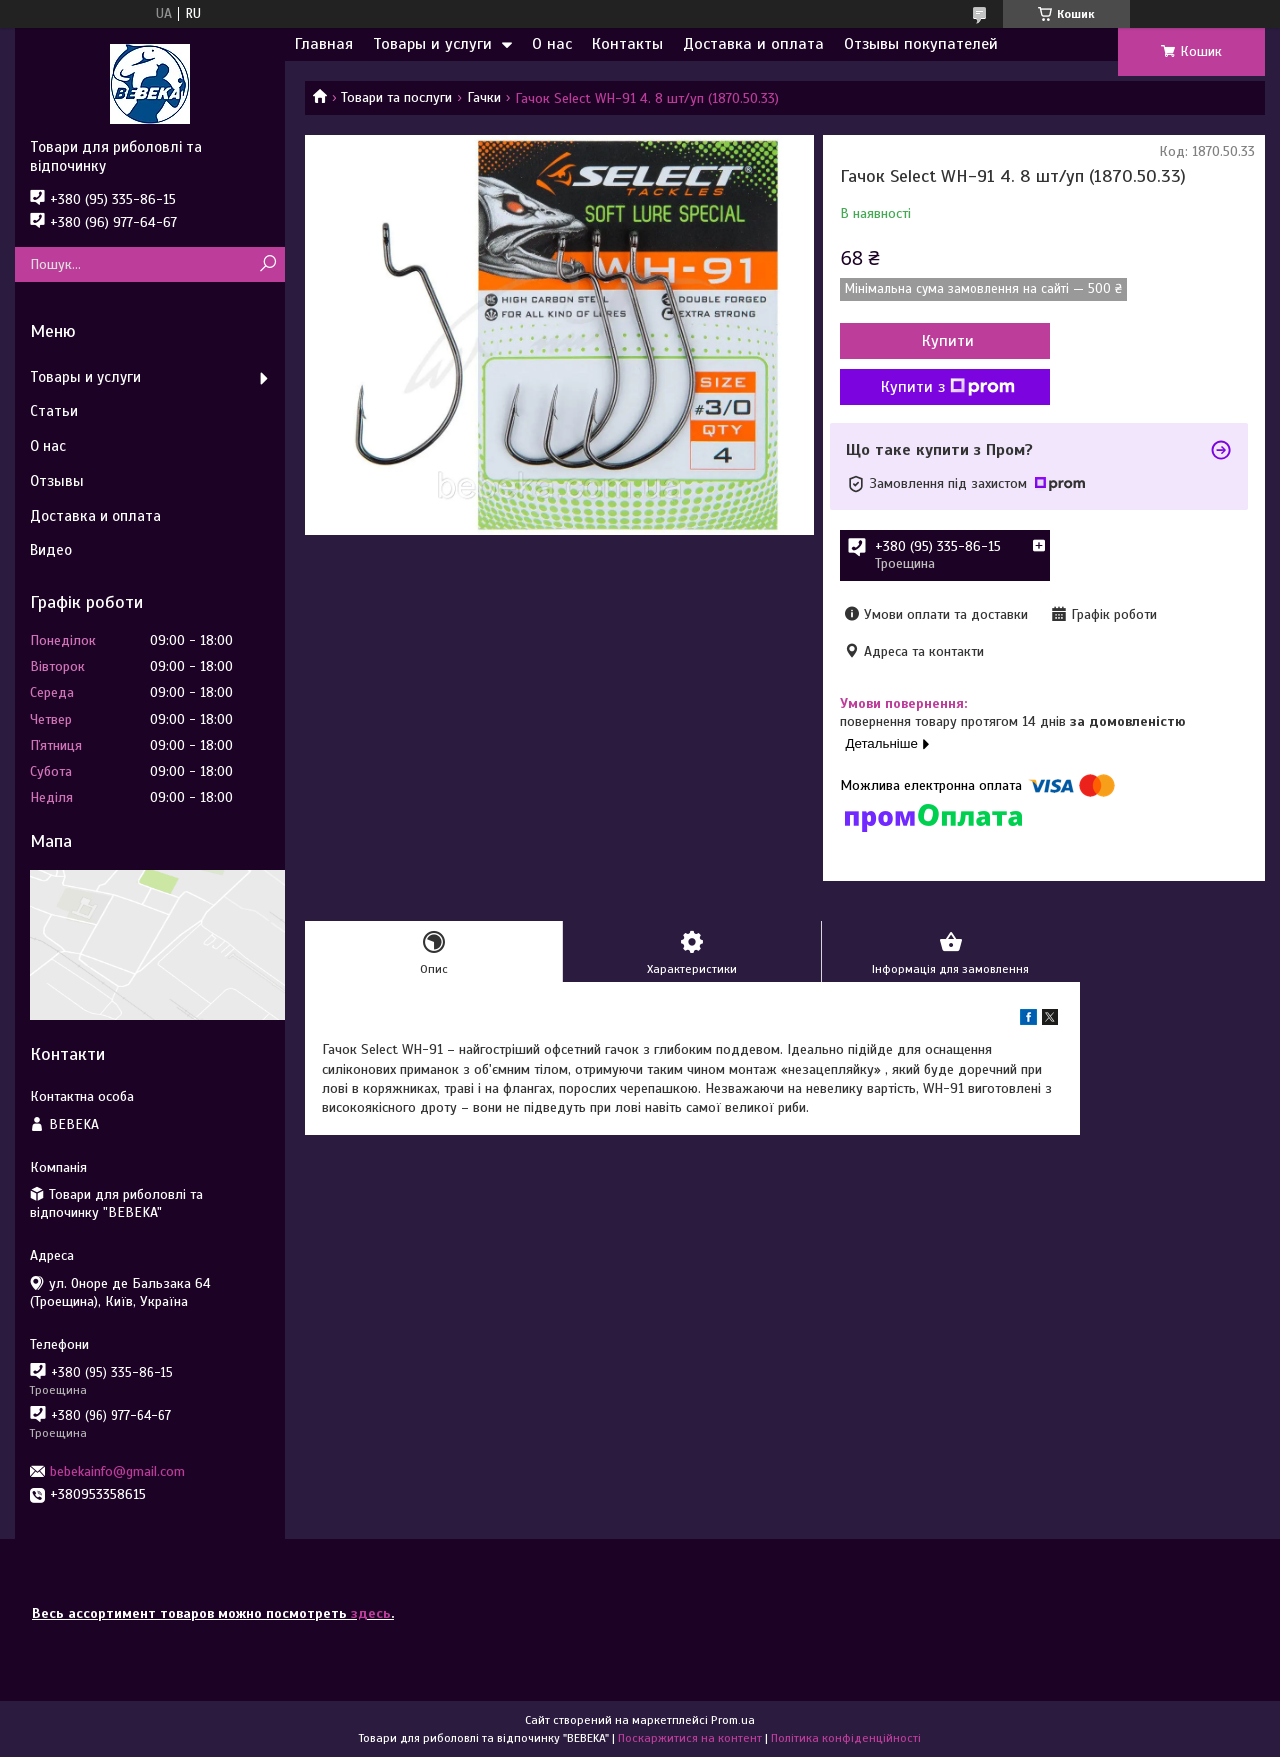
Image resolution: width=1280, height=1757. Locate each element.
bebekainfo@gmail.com (117, 1471)
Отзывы (57, 481)
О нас (552, 44)
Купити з (948, 387)
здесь (371, 1613)
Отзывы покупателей (921, 44)
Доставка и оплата (753, 44)
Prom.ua (733, 1720)
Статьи (54, 411)
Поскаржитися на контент (690, 1738)
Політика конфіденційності (846, 1738)
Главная (324, 44)
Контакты (627, 44)
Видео (51, 550)
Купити (948, 341)
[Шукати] (267, 264)
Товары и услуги (432, 44)
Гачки (484, 97)
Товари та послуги (396, 97)
